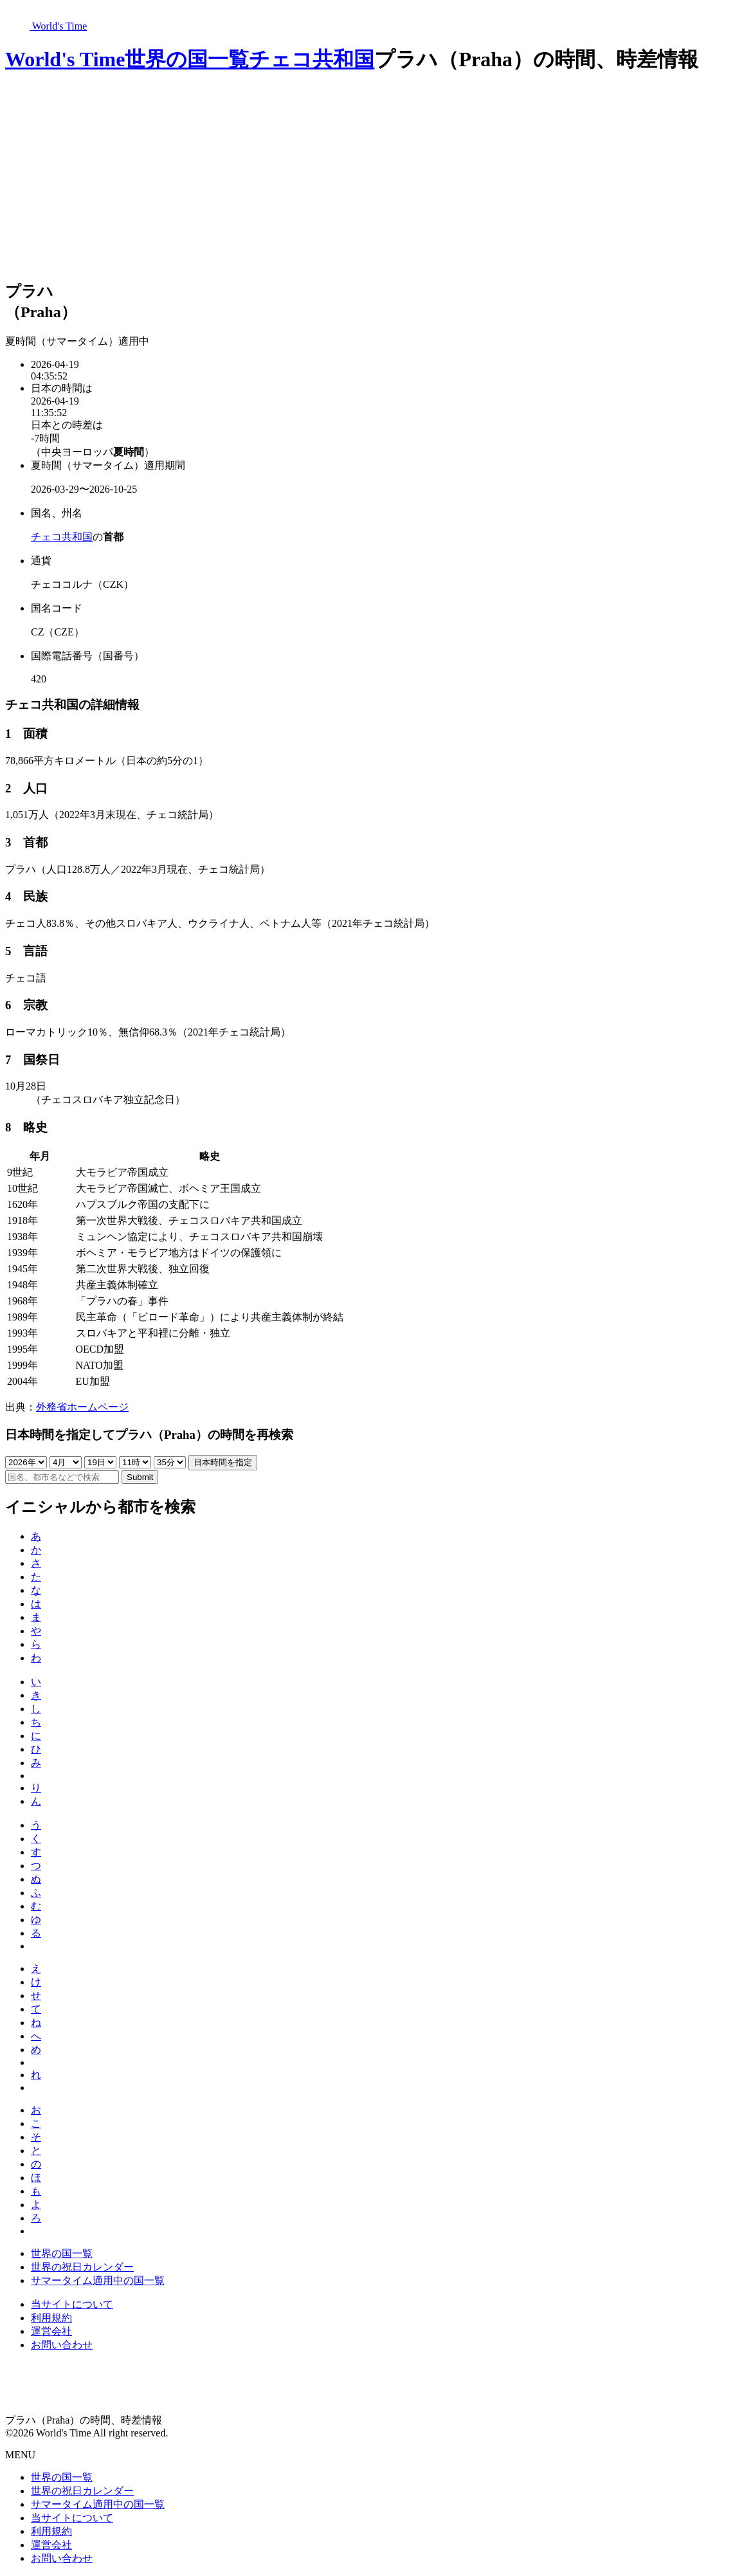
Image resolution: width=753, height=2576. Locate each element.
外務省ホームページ (82, 1407)
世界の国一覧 (187, 59)
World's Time (65, 59)
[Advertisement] (376, 178)
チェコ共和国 (311, 59)
